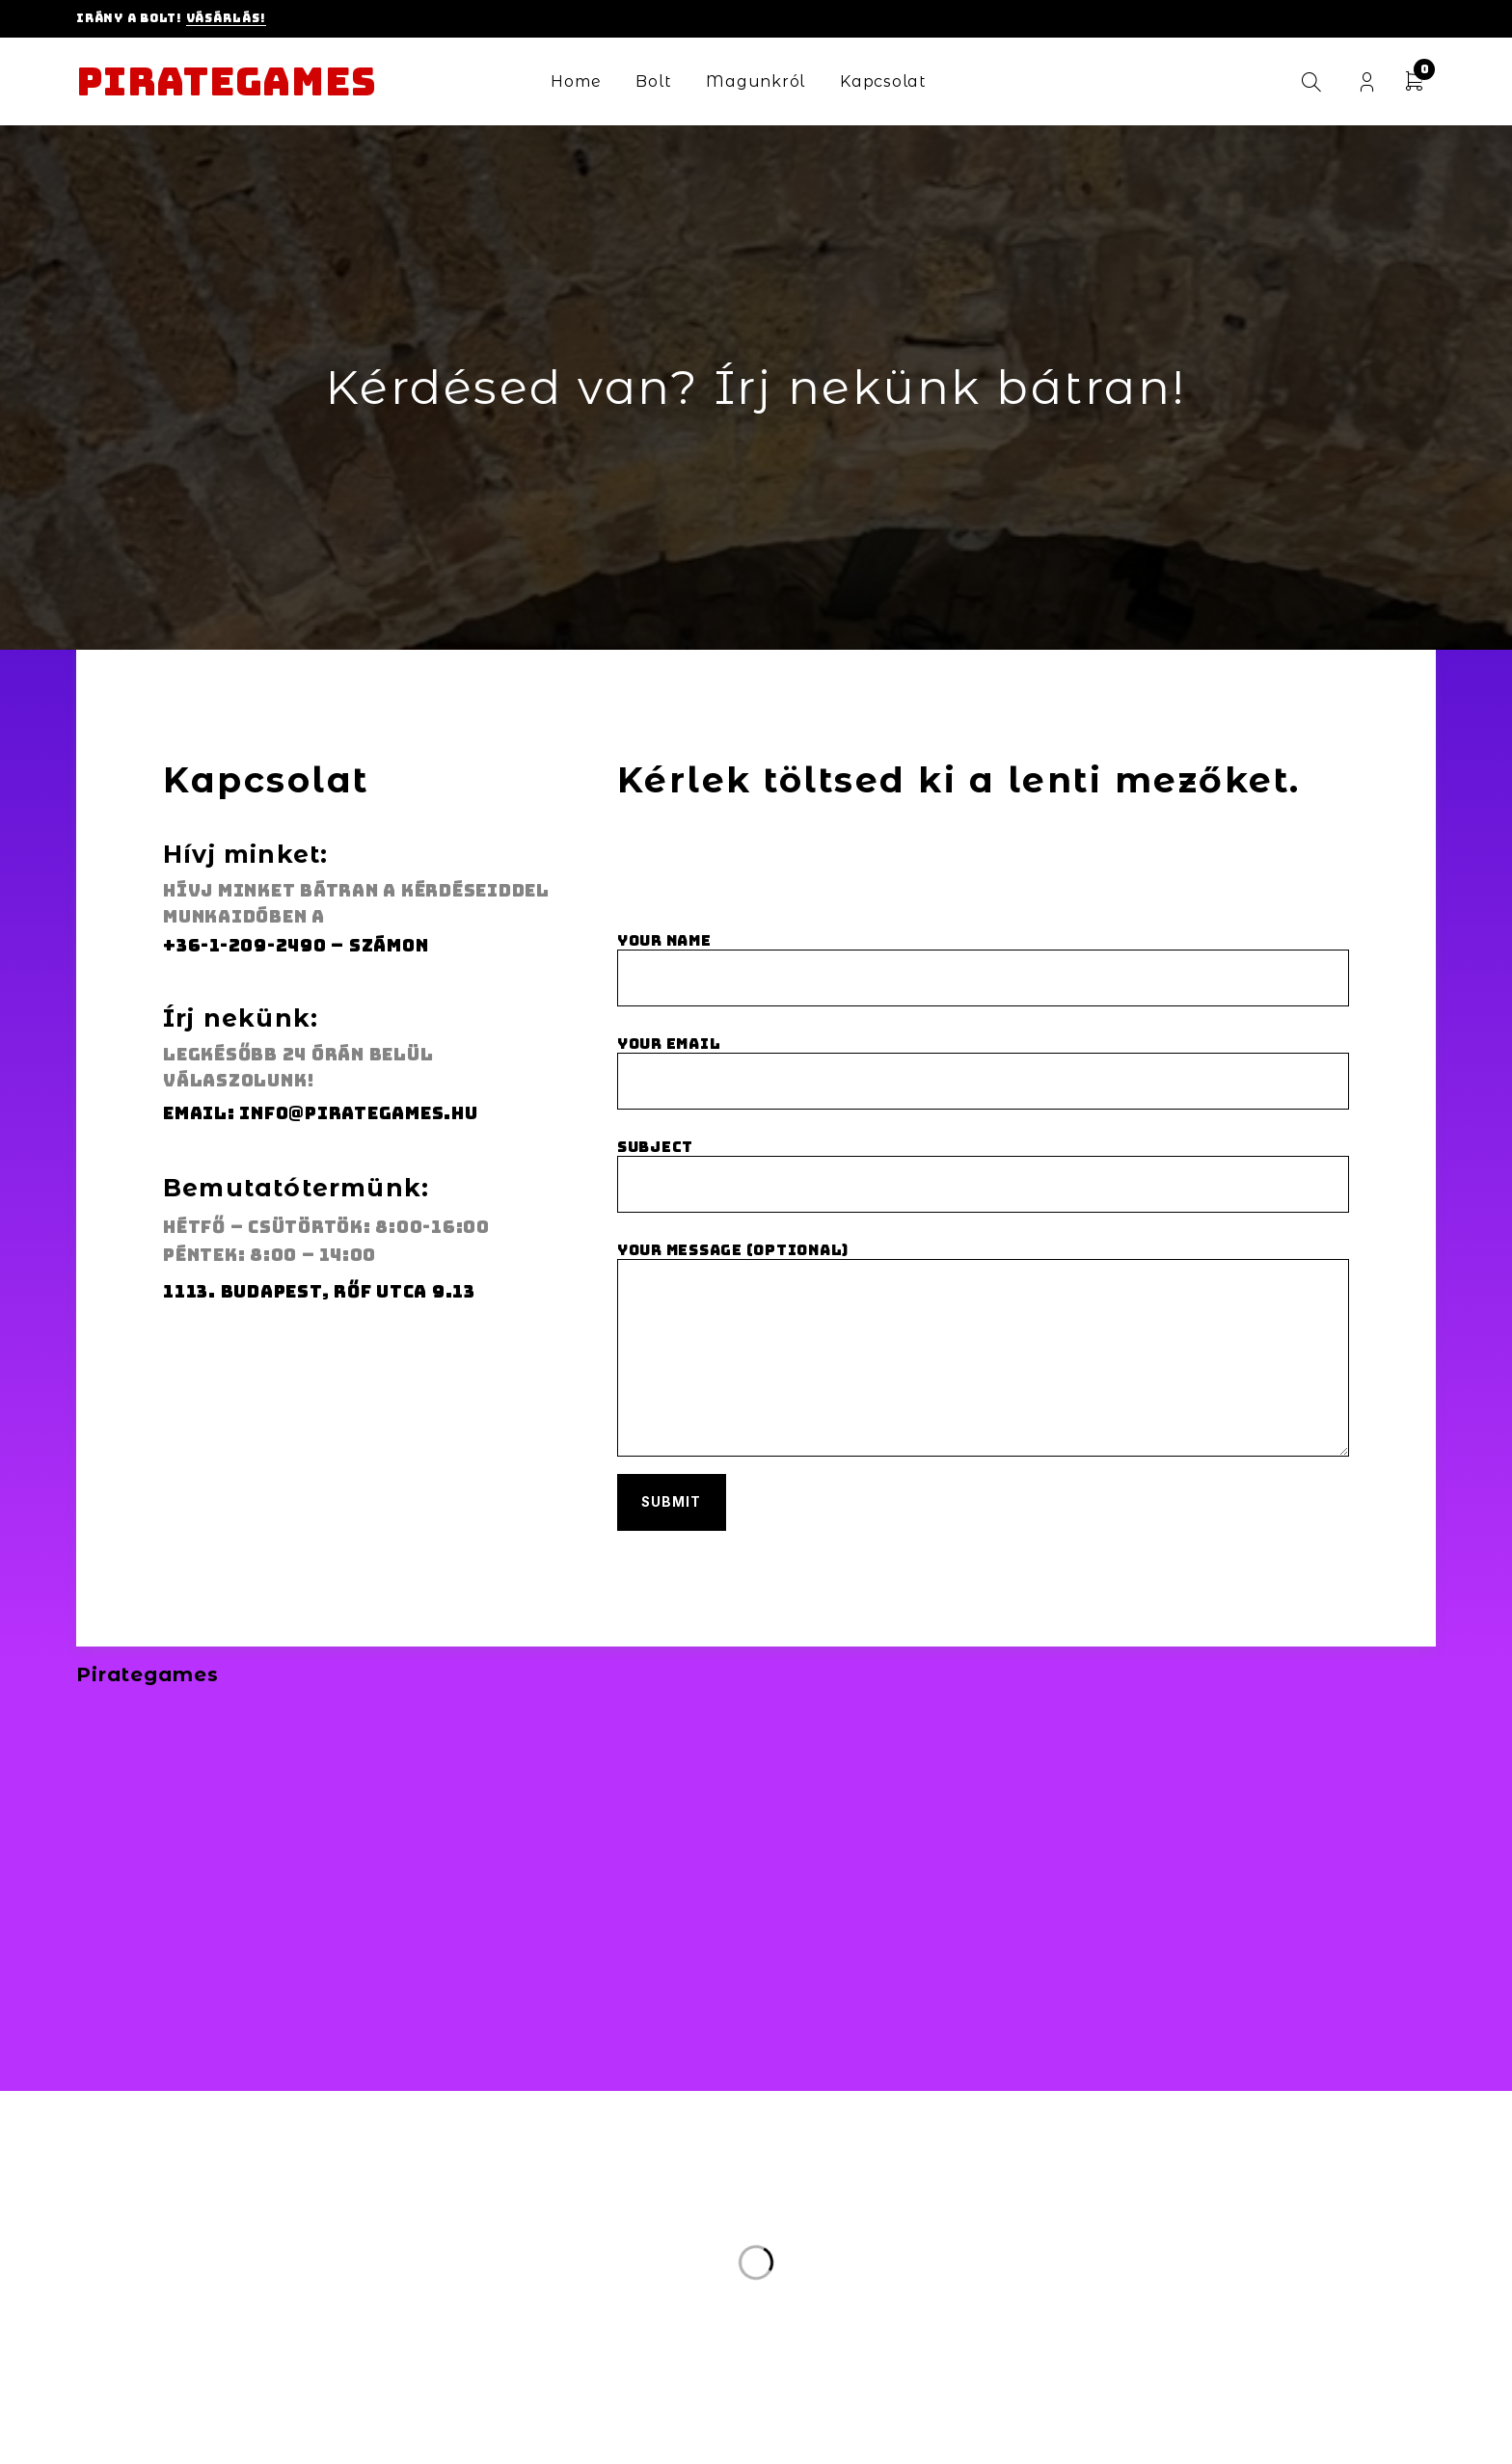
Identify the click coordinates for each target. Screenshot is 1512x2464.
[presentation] (763, 887)
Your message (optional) (983, 1364)
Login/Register (1366, 82)
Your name (983, 969)
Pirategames (226, 82)
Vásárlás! (226, 18)
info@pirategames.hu (358, 1113)
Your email (983, 1073)
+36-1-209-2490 (245, 945)
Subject (983, 1178)
